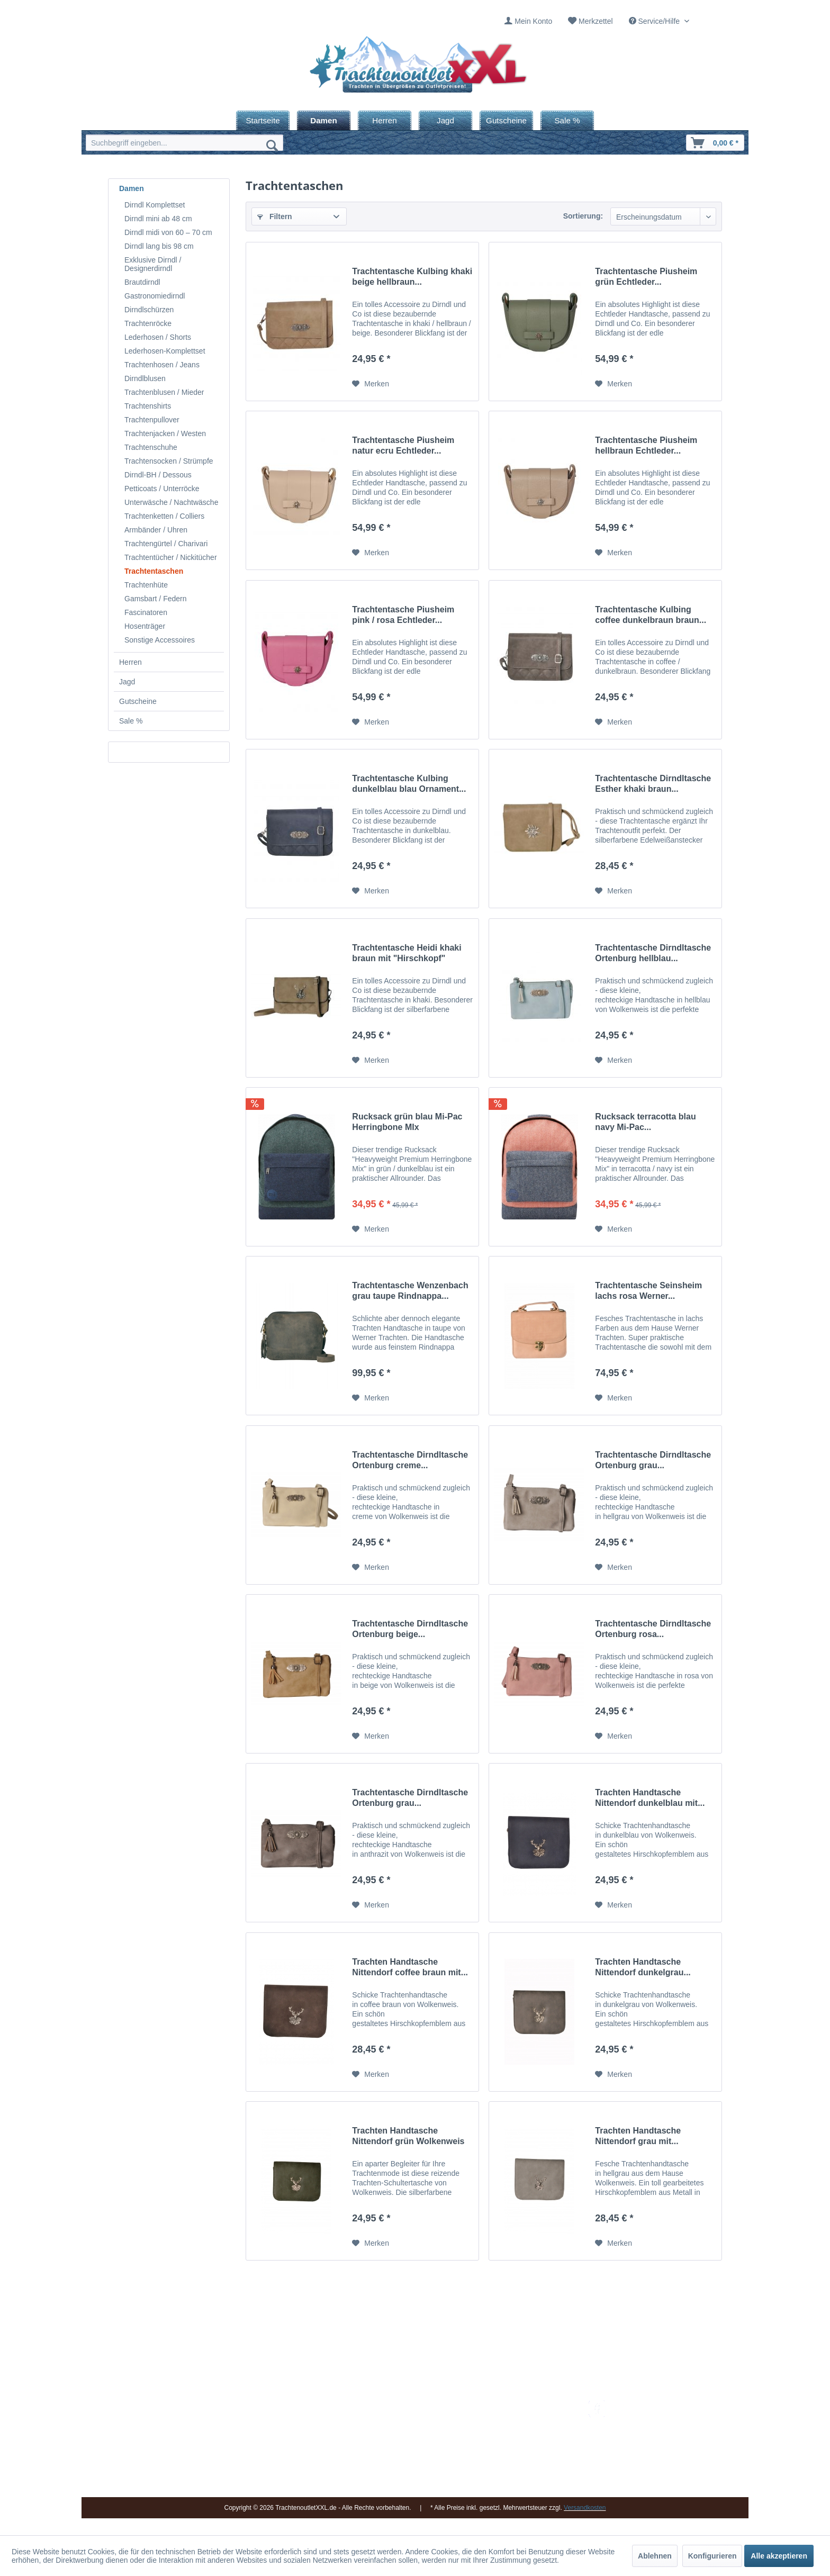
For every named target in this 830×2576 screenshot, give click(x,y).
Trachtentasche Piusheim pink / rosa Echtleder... (403, 615)
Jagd (127, 681)
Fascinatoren (145, 612)
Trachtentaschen (153, 571)
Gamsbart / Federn (155, 598)
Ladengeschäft (397, 2443)
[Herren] (384, 120)
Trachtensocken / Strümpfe (168, 461)
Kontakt (385, 2419)
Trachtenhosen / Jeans (162, 364)
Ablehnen (655, 2556)
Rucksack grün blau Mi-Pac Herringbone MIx (407, 1122)
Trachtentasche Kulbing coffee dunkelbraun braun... (650, 615)
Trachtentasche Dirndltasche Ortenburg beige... (410, 1629)
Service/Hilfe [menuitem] (655, 21)
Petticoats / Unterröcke (162, 488)
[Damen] (323, 120)
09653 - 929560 (231, 2419)
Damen (131, 188)
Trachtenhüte (146, 585)
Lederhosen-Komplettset (164, 351)
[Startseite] (262, 120)
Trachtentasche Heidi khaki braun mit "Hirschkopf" (406, 953)
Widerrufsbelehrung (513, 2443)
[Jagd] (445, 120)
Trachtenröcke (148, 323)
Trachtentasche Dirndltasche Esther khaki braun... (653, 783)
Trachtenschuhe (150, 447)
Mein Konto (533, 21)
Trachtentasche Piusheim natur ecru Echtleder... (403, 445)
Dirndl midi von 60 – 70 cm (168, 232)
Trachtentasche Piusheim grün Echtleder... (646, 276)
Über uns (388, 2431)
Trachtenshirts (147, 406)
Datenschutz (501, 2469)
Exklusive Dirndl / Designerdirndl (152, 264)
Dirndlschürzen (149, 309)
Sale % (130, 721)
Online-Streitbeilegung (517, 2456)
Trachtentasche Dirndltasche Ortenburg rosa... (653, 1629)
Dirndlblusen (145, 378)
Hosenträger (144, 626)
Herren (130, 662)
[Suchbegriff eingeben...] (184, 142)
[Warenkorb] (715, 142)
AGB (489, 2482)
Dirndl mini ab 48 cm (158, 218)
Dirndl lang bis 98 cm (159, 246)
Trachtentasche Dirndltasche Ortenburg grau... (653, 1460)
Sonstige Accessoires (159, 640)
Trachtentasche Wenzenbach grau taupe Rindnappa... (410, 1290)
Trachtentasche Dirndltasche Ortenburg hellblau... (653, 953)
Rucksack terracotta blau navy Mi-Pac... (645, 1122)
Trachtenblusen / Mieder (164, 392)
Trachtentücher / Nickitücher (170, 557)
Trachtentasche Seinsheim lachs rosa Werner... (648, 1290)
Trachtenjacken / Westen (165, 433)
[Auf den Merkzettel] (370, 383)
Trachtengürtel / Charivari (166, 543)
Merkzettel (596, 21)
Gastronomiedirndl (154, 296)
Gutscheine (138, 701)
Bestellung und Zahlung (519, 2431)
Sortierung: (583, 216)
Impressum (391, 2406)
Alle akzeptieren (779, 2556)
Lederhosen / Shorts (157, 337)
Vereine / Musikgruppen (412, 2456)
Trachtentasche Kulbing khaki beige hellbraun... (412, 276)
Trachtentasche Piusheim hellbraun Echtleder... (646, 445)
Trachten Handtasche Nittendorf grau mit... (638, 2136)
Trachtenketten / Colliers (164, 516)
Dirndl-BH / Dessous (158, 475)
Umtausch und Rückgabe (522, 2419)
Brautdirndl (142, 282)
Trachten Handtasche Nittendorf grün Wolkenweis (408, 2136)
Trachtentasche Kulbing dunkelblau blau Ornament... (409, 783)
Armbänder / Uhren (155, 530)
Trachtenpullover (151, 419)
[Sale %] (567, 120)
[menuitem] (528, 21)
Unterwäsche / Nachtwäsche (171, 502)
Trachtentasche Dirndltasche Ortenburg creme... (410, 1460)
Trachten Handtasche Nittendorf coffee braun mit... (410, 1967)
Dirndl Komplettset (154, 205)
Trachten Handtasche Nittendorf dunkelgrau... (642, 1967)
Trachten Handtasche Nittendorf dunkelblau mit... (650, 1797)
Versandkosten (505, 2406)
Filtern (274, 216)
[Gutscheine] (506, 120)
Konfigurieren (712, 2556)
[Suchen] (272, 145)
